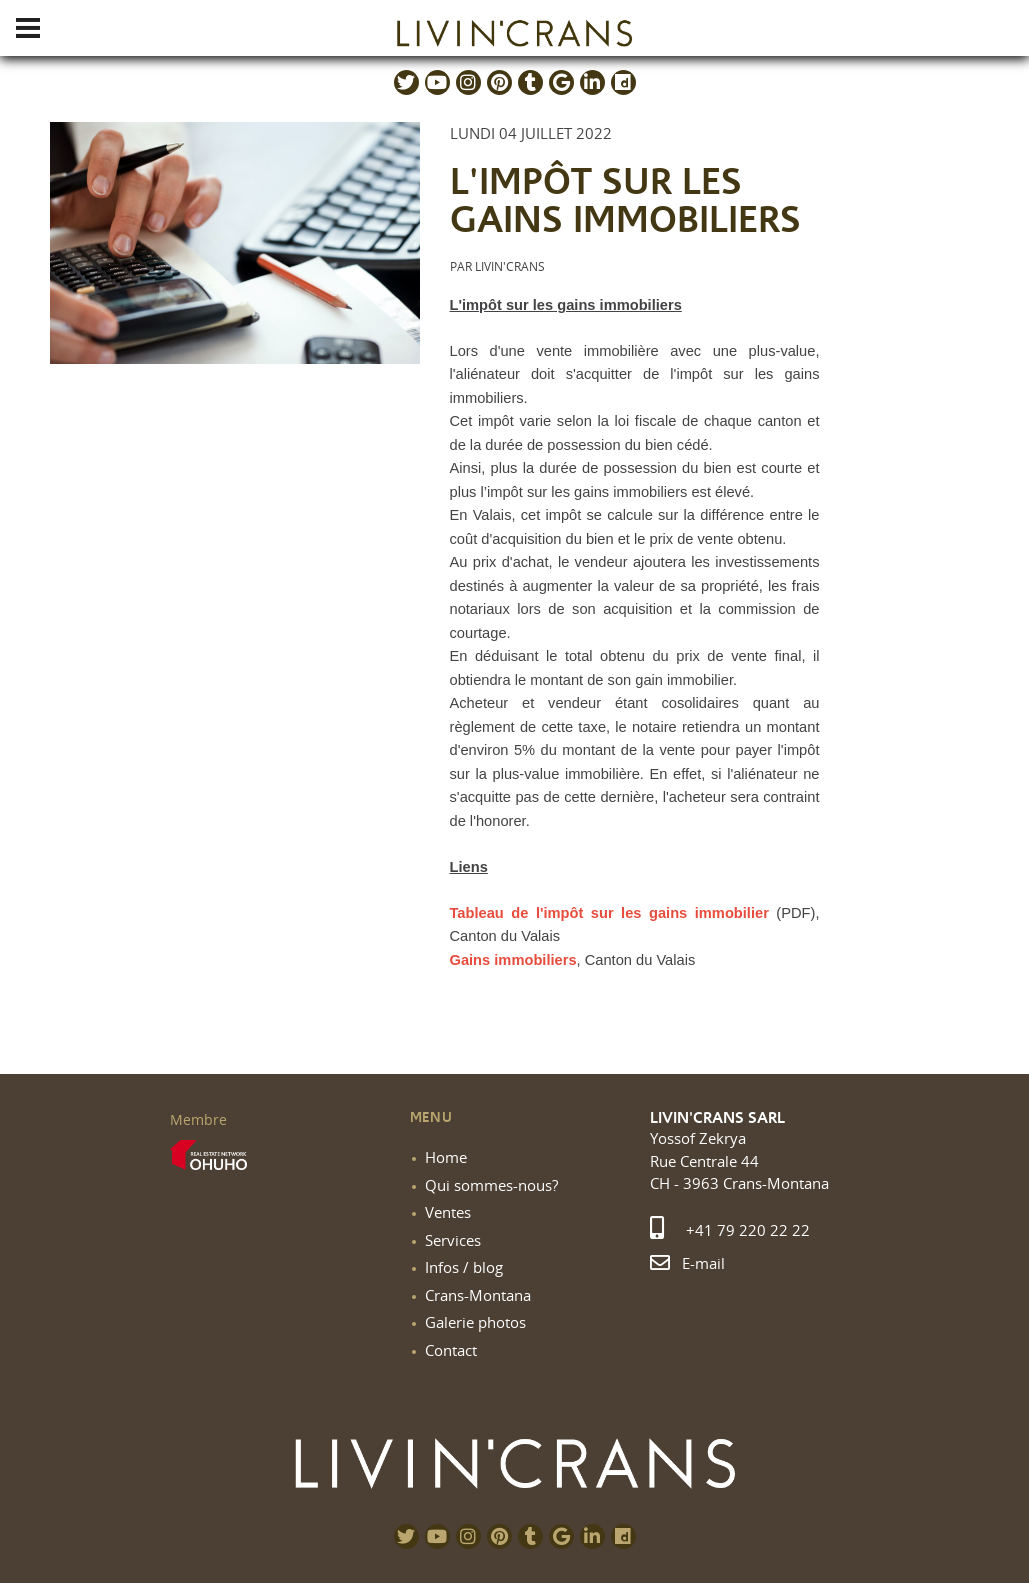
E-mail (687, 1263)
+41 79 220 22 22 (730, 1230)
